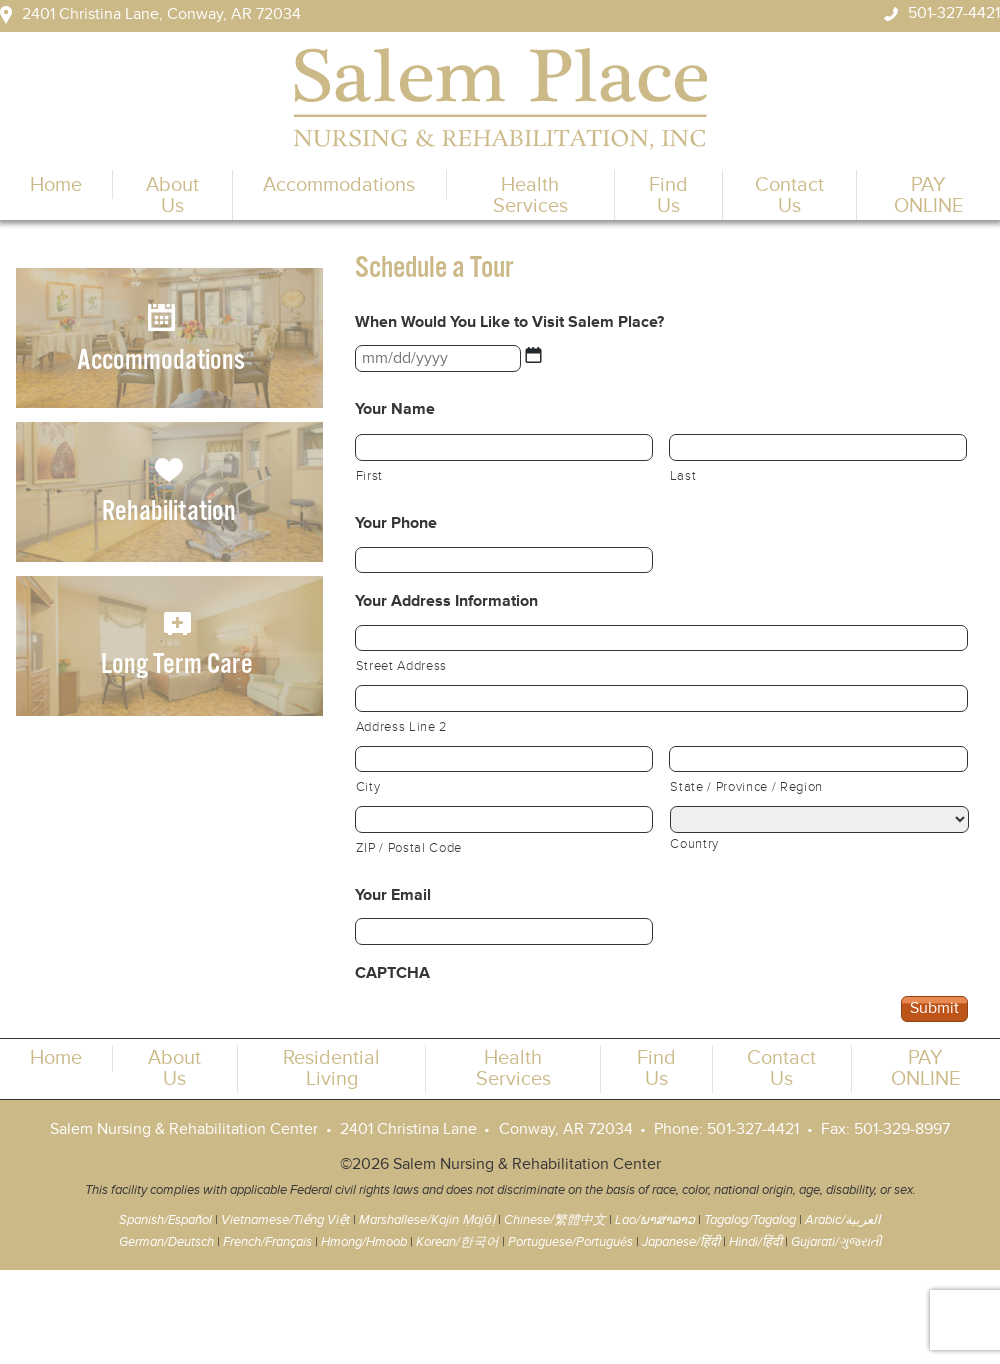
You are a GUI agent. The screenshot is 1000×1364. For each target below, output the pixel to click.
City (368, 788)
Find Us (668, 194)
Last (683, 477)
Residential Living (331, 1067)
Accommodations (339, 184)
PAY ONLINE (928, 194)
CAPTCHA (392, 973)
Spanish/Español (165, 1220)
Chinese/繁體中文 (555, 1220)
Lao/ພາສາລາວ (655, 1220)
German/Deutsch (166, 1242)
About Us (172, 194)
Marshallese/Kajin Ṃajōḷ (426, 1220)
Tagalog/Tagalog (750, 1220)
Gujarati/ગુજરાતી (836, 1242)
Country (694, 845)
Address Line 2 (402, 728)
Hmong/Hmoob (364, 1242)
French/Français (267, 1242)
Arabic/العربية (843, 1220)
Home (56, 184)
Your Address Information (446, 601)
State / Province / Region (746, 788)
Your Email (393, 895)
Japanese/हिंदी (681, 1242)
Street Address (401, 667)
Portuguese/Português (570, 1242)
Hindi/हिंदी (755, 1242)
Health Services (530, 194)
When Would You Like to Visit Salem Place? (509, 322)
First (369, 477)
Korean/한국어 (457, 1242)
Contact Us (789, 194)
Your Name (395, 409)
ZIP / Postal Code (409, 849)
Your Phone (396, 523)
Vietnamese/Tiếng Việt (285, 1220)
